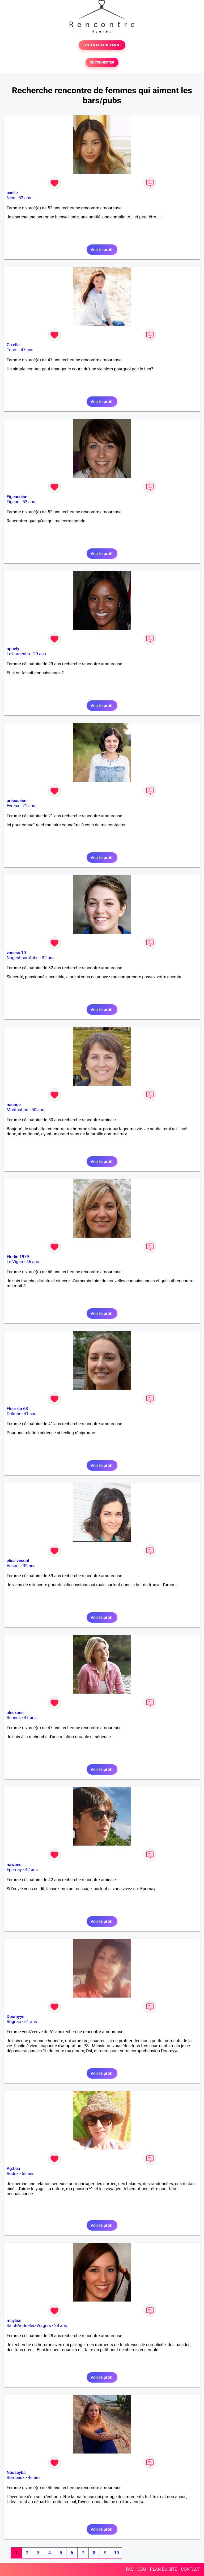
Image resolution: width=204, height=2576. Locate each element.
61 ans (30, 2021)
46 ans (32, 1261)
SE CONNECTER (102, 62)
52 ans (25, 197)
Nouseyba (16, 2472)
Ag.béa (13, 2168)
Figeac (13, 501)
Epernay (14, 1869)
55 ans (28, 2173)
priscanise (16, 800)
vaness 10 (16, 952)
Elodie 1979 (18, 1256)
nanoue (14, 1104)
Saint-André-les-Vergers (29, 2325)
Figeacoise (17, 496)
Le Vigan (15, 1261)
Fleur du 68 (17, 1408)
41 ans (30, 1413)
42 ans (31, 1869)
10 (116, 2552)
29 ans (39, 653)
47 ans (27, 349)
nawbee (14, 1864)
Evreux (13, 805)
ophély (13, 648)
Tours (12, 349)
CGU (142, 2569)
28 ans (60, 2325)
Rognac (14, 2021)
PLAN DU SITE (163, 2569)
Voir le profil (102, 249)
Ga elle (13, 344)
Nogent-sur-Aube (23, 957)
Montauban (17, 1109)
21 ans (29, 805)
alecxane (15, 1712)
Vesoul (13, 1565)
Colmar (13, 1413)
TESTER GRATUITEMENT (102, 45)
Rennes (14, 1717)
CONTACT (190, 2569)
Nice (11, 197)
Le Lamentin (18, 653)
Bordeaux (15, 2477)
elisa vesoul (18, 1560)
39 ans (29, 1565)
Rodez (12, 2173)
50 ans (38, 1109)
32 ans (48, 957)
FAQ (130, 2569)
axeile (12, 192)
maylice (14, 2320)
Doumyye (15, 2016)
